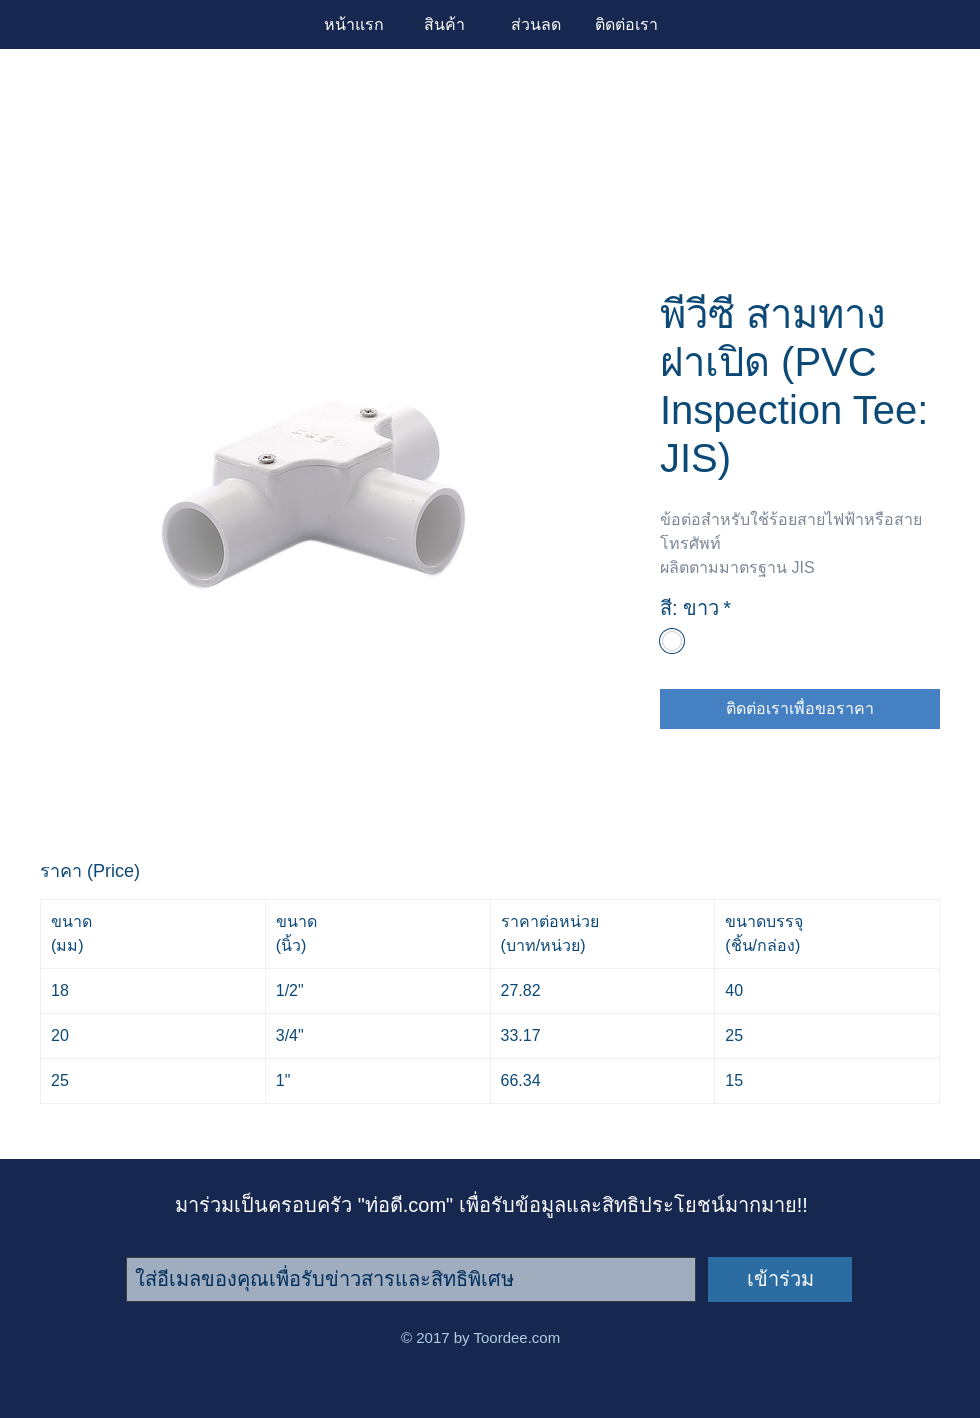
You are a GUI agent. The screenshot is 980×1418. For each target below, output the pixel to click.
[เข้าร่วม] (780, 1279)
